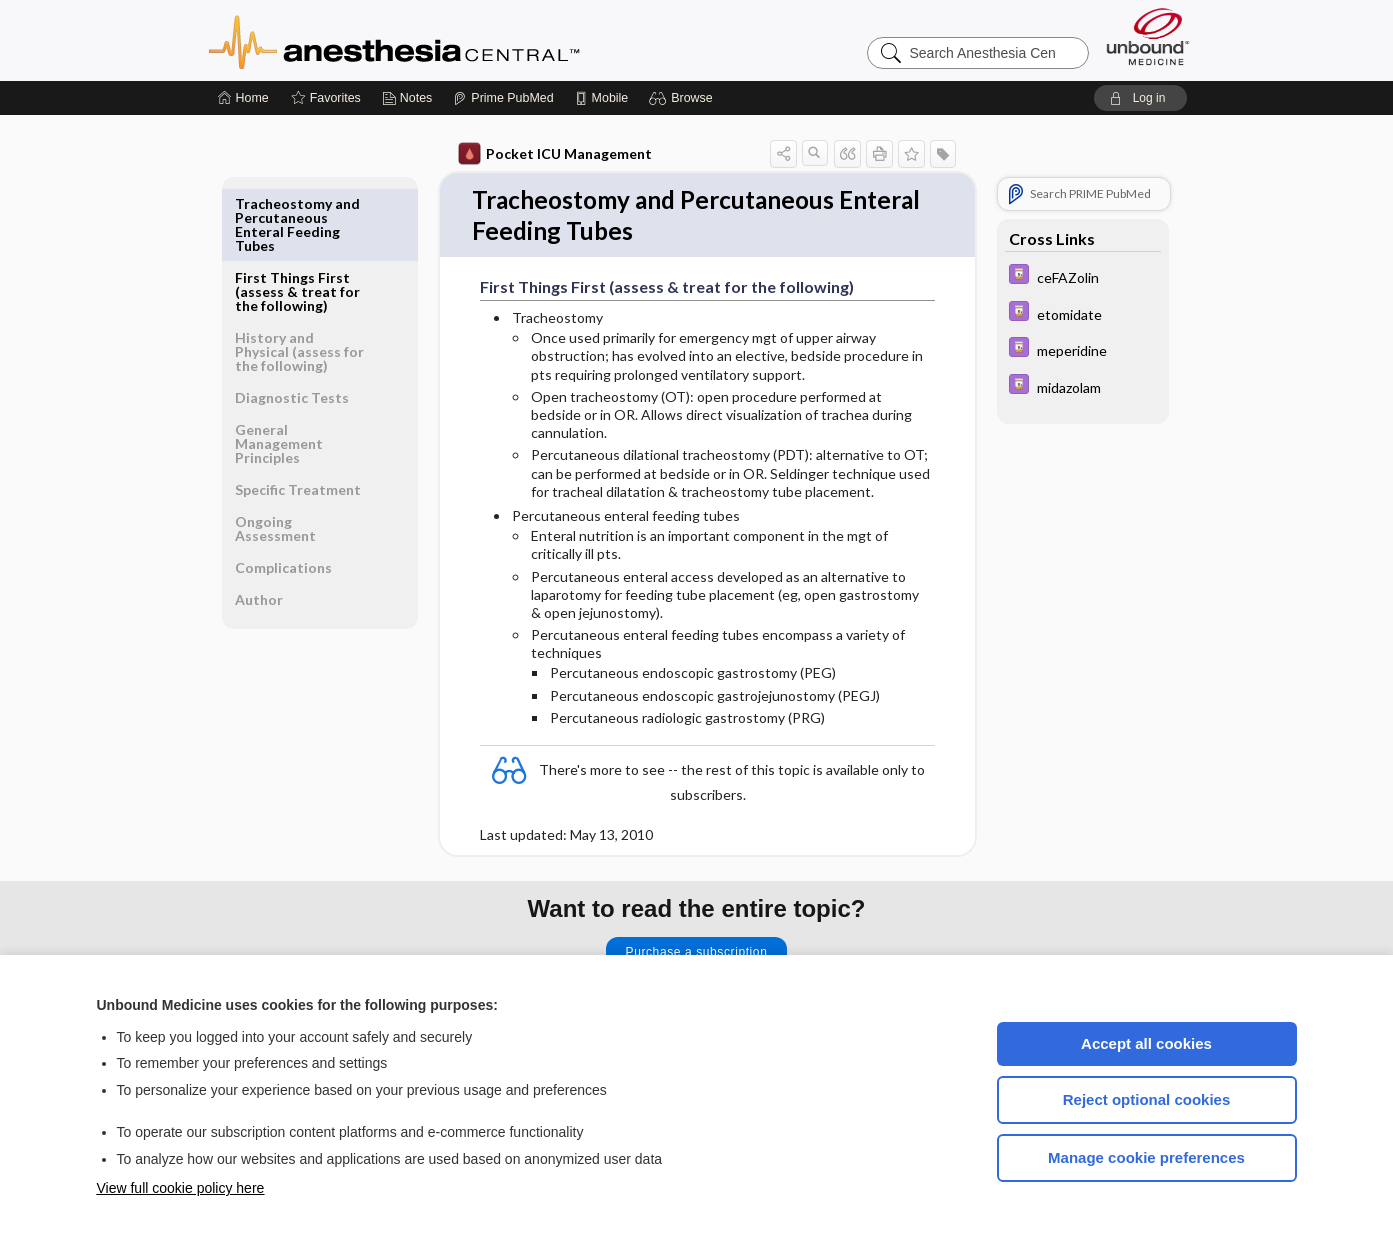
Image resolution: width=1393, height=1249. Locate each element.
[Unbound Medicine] (1148, 36)
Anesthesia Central (457, 40)
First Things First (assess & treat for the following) (297, 217)
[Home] (243, 98)
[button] (683, 98)
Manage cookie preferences (1146, 1157)
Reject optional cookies (1147, 1099)
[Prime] (503, 98)
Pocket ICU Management (555, 154)
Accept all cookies (1146, 1043)
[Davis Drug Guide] (1083, 276)
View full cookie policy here (181, 1188)
